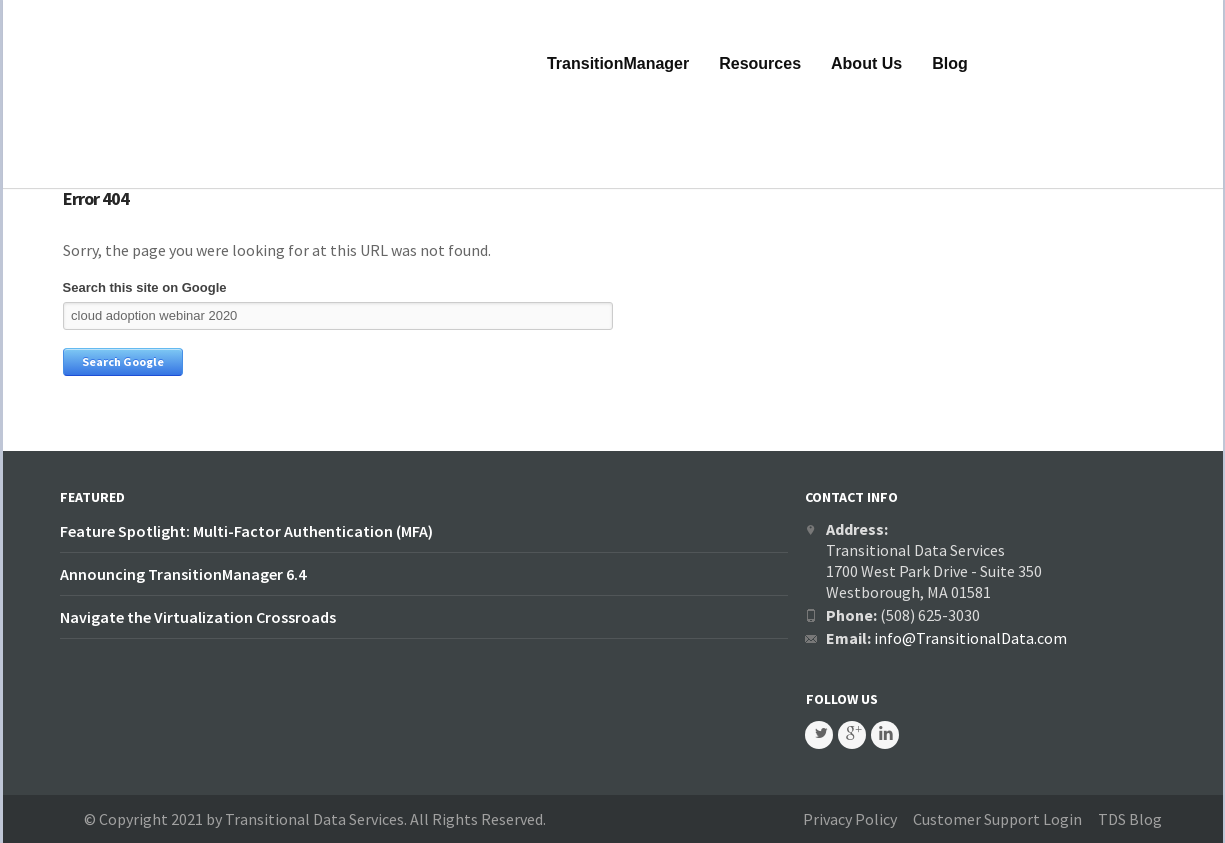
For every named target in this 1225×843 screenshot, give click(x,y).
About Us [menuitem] (866, 63)
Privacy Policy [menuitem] (850, 819)
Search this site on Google (145, 287)
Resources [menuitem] (760, 63)
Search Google (123, 361)
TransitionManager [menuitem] (618, 63)
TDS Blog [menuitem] (1130, 819)
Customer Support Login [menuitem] (997, 819)
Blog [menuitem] (950, 63)
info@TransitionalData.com (970, 638)
